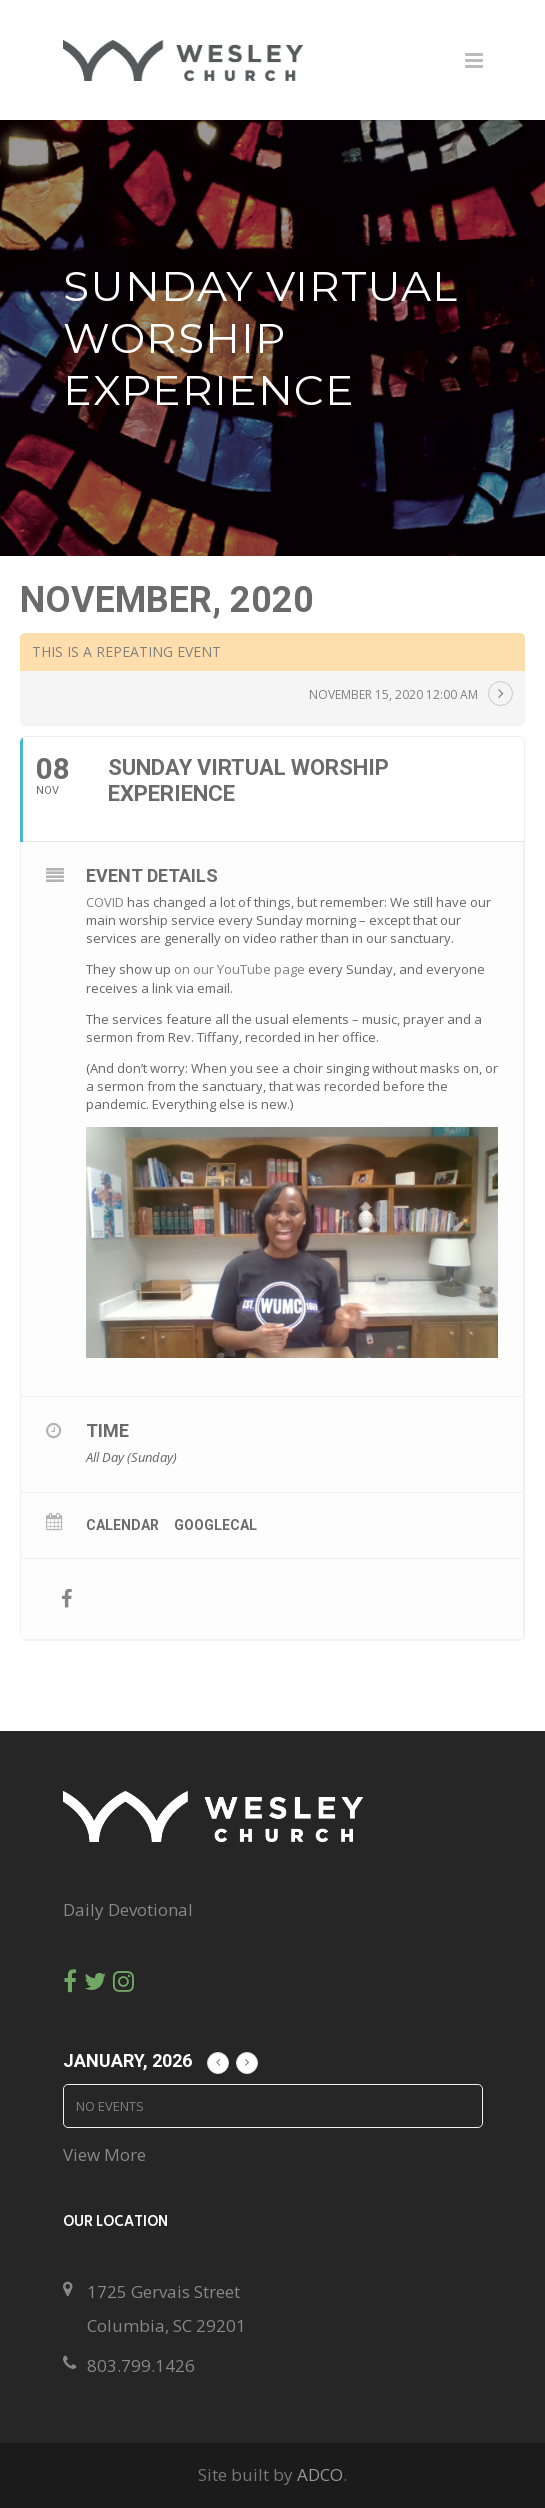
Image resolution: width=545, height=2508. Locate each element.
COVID (105, 902)
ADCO (320, 2474)
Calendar (122, 1525)
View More (104, 2154)
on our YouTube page (239, 969)
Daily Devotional (128, 1909)
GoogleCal (215, 1525)
